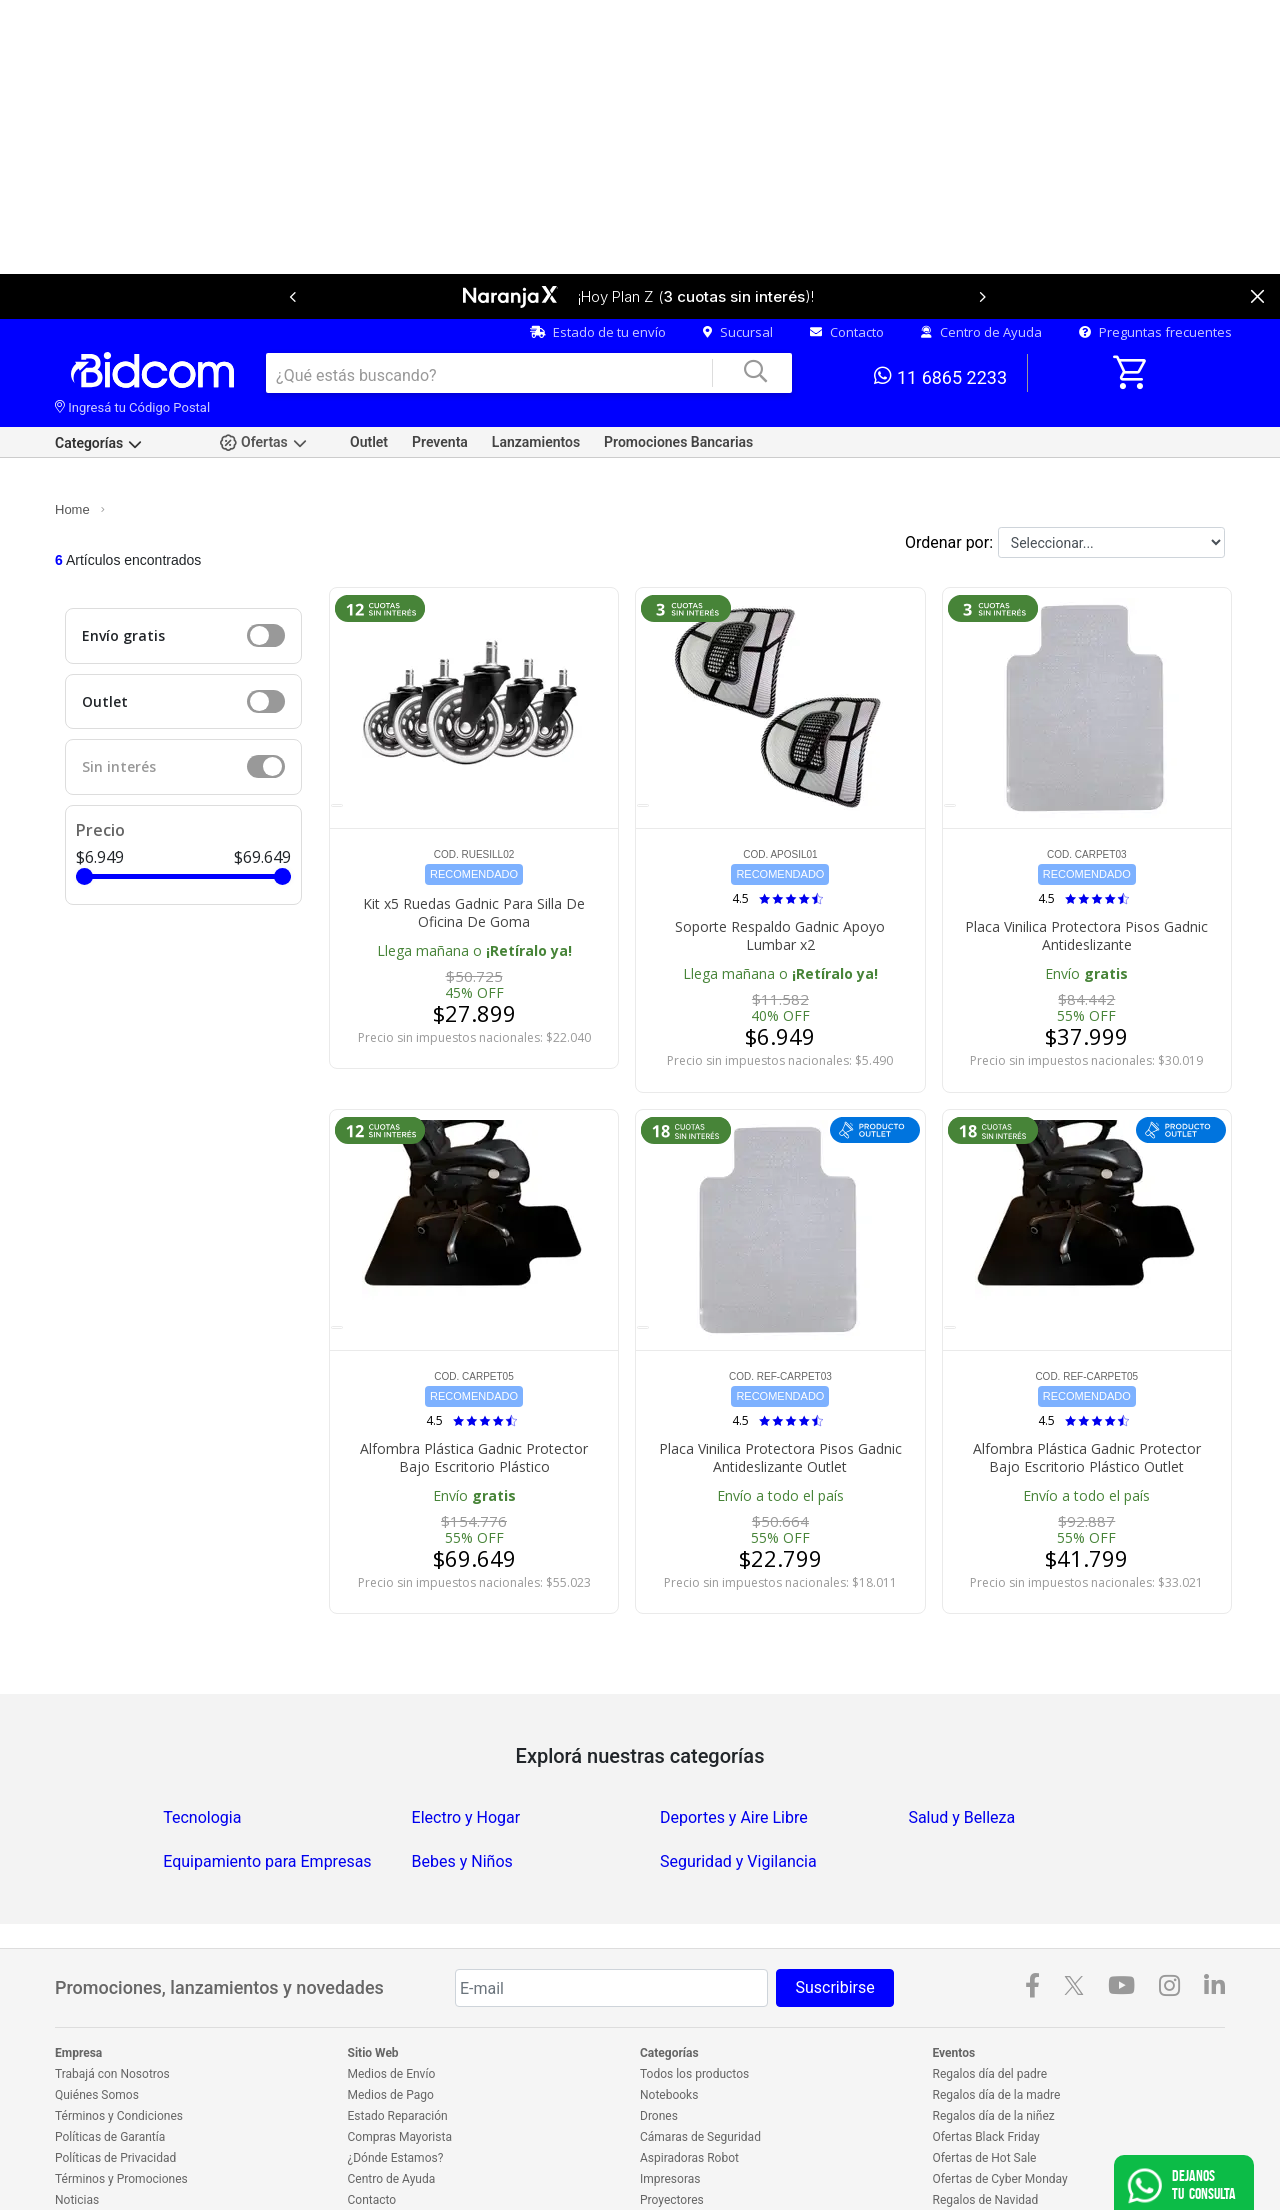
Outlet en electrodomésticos (1008, 2176)
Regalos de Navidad (986, 2134)
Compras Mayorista (400, 2071)
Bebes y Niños (462, 1795)
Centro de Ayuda (981, 266)
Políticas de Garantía (110, 2071)
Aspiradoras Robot (689, 2092)
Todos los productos (694, 2008)
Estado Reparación (398, 2050)
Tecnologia (202, 1751)
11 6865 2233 (940, 310)
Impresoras (670, 2113)
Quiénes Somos (97, 2029)
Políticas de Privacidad (115, 2092)
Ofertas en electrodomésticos (1012, 2155)
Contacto (847, 266)
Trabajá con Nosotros (112, 2008)
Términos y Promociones (121, 2113)
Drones (659, 2050)
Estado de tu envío (598, 266)
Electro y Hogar (466, 1751)
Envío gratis (123, 569)
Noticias (77, 2134)
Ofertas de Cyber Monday (1000, 2113)
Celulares (665, 2176)
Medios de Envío (392, 2008)
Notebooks (669, 2029)
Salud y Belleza (961, 1751)
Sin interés (119, 700)
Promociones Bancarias (678, 376)
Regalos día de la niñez (994, 2050)
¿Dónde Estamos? (396, 2092)
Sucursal (738, 266)
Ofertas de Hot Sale (985, 2092)
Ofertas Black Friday (986, 2071)
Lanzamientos (536, 376)
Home (72, 443)
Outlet (369, 376)
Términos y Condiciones (119, 2050)
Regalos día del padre (990, 2008)
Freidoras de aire (684, 2155)
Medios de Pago (391, 2029)
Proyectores (672, 2134)
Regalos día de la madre (997, 2029)
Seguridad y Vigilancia (738, 1795)
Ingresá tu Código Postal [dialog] (132, 341)
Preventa (440, 376)
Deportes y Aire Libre (734, 1751)
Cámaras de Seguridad (700, 2071)
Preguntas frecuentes (1155, 266)
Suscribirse (834, 1921)
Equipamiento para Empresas (267, 1795)
